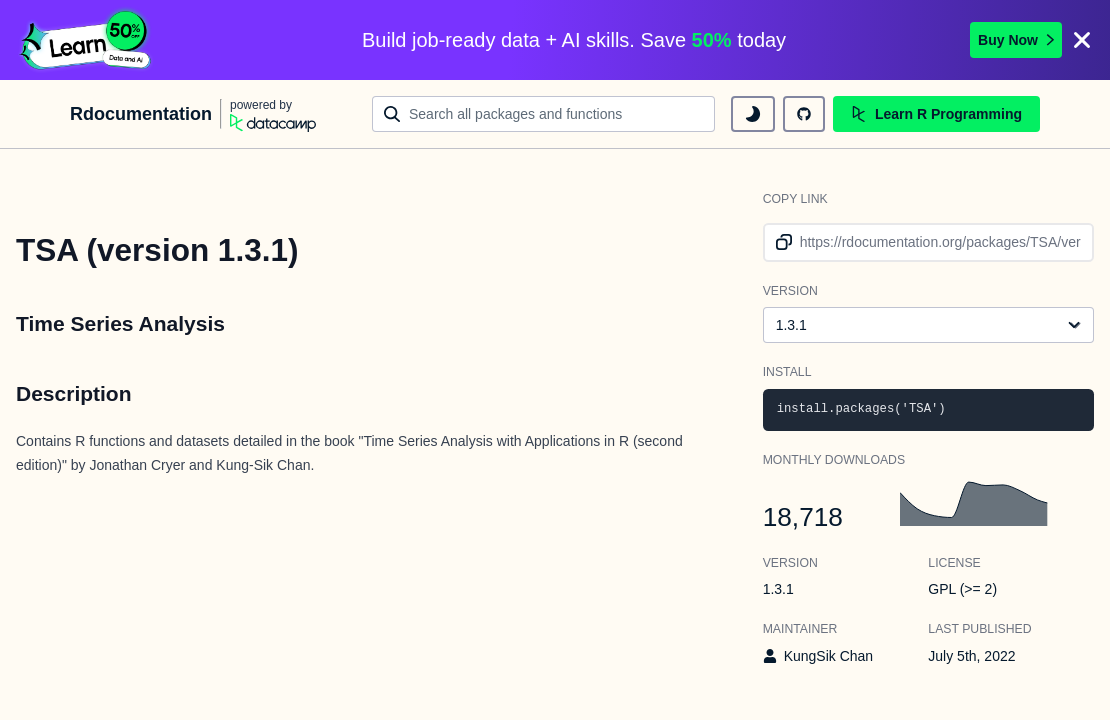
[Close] (1082, 40)
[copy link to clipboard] (780, 242)
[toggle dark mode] (753, 114)
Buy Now (1016, 40)
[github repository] (804, 114)
